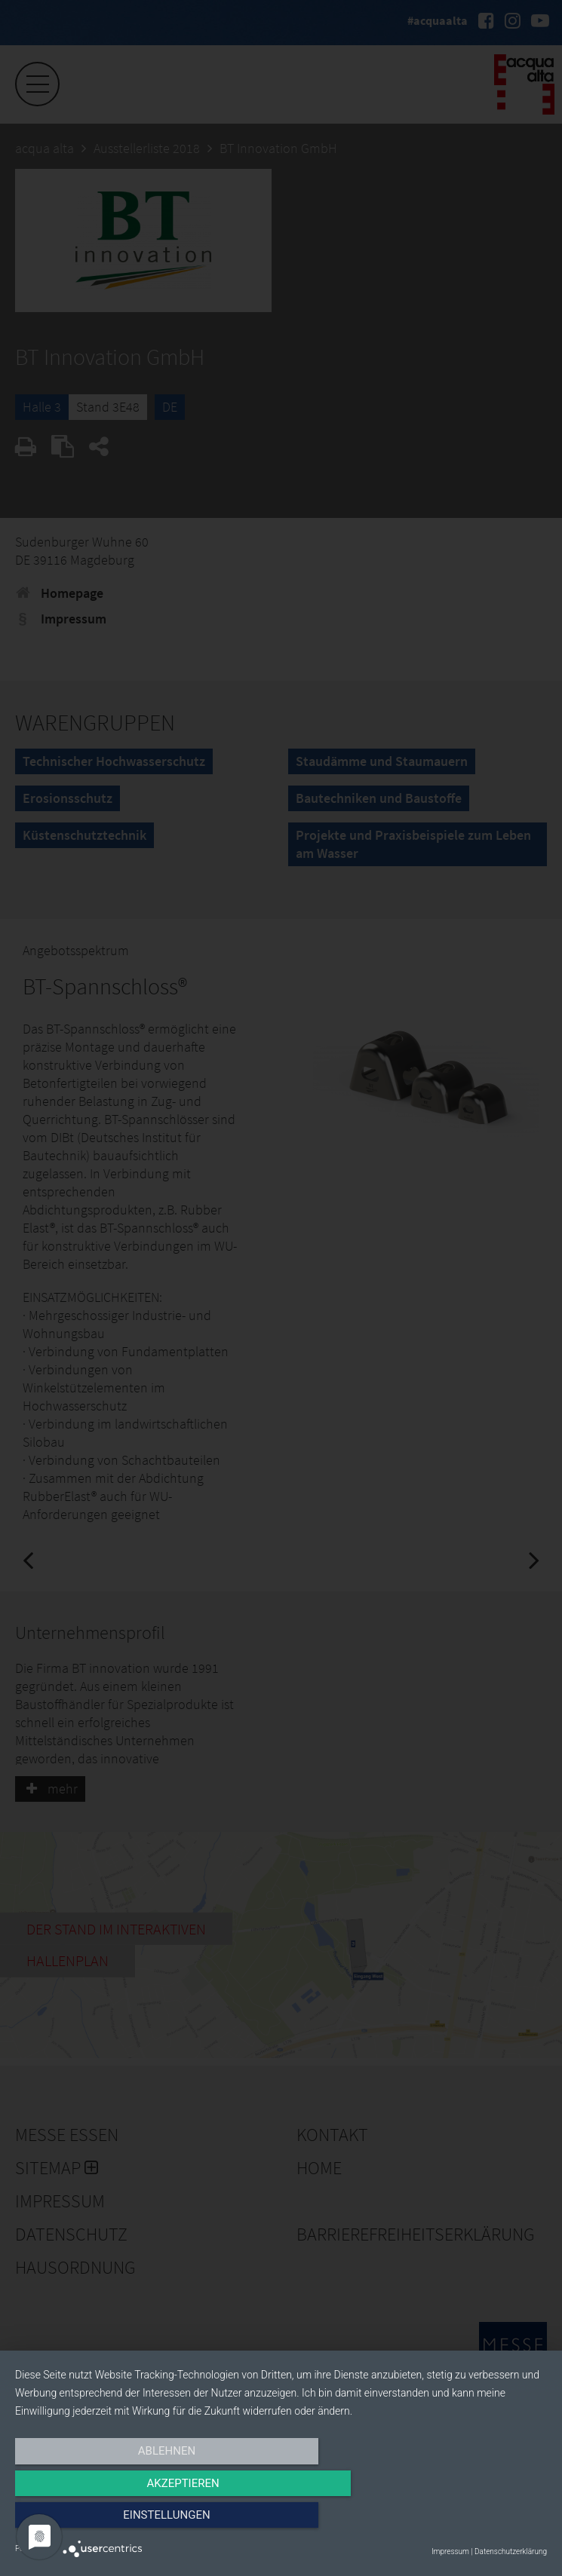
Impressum (450, 2551)
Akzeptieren (280, 2521)
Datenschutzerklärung (510, 2551)
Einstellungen (467, 2521)
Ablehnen (95, 2521)
